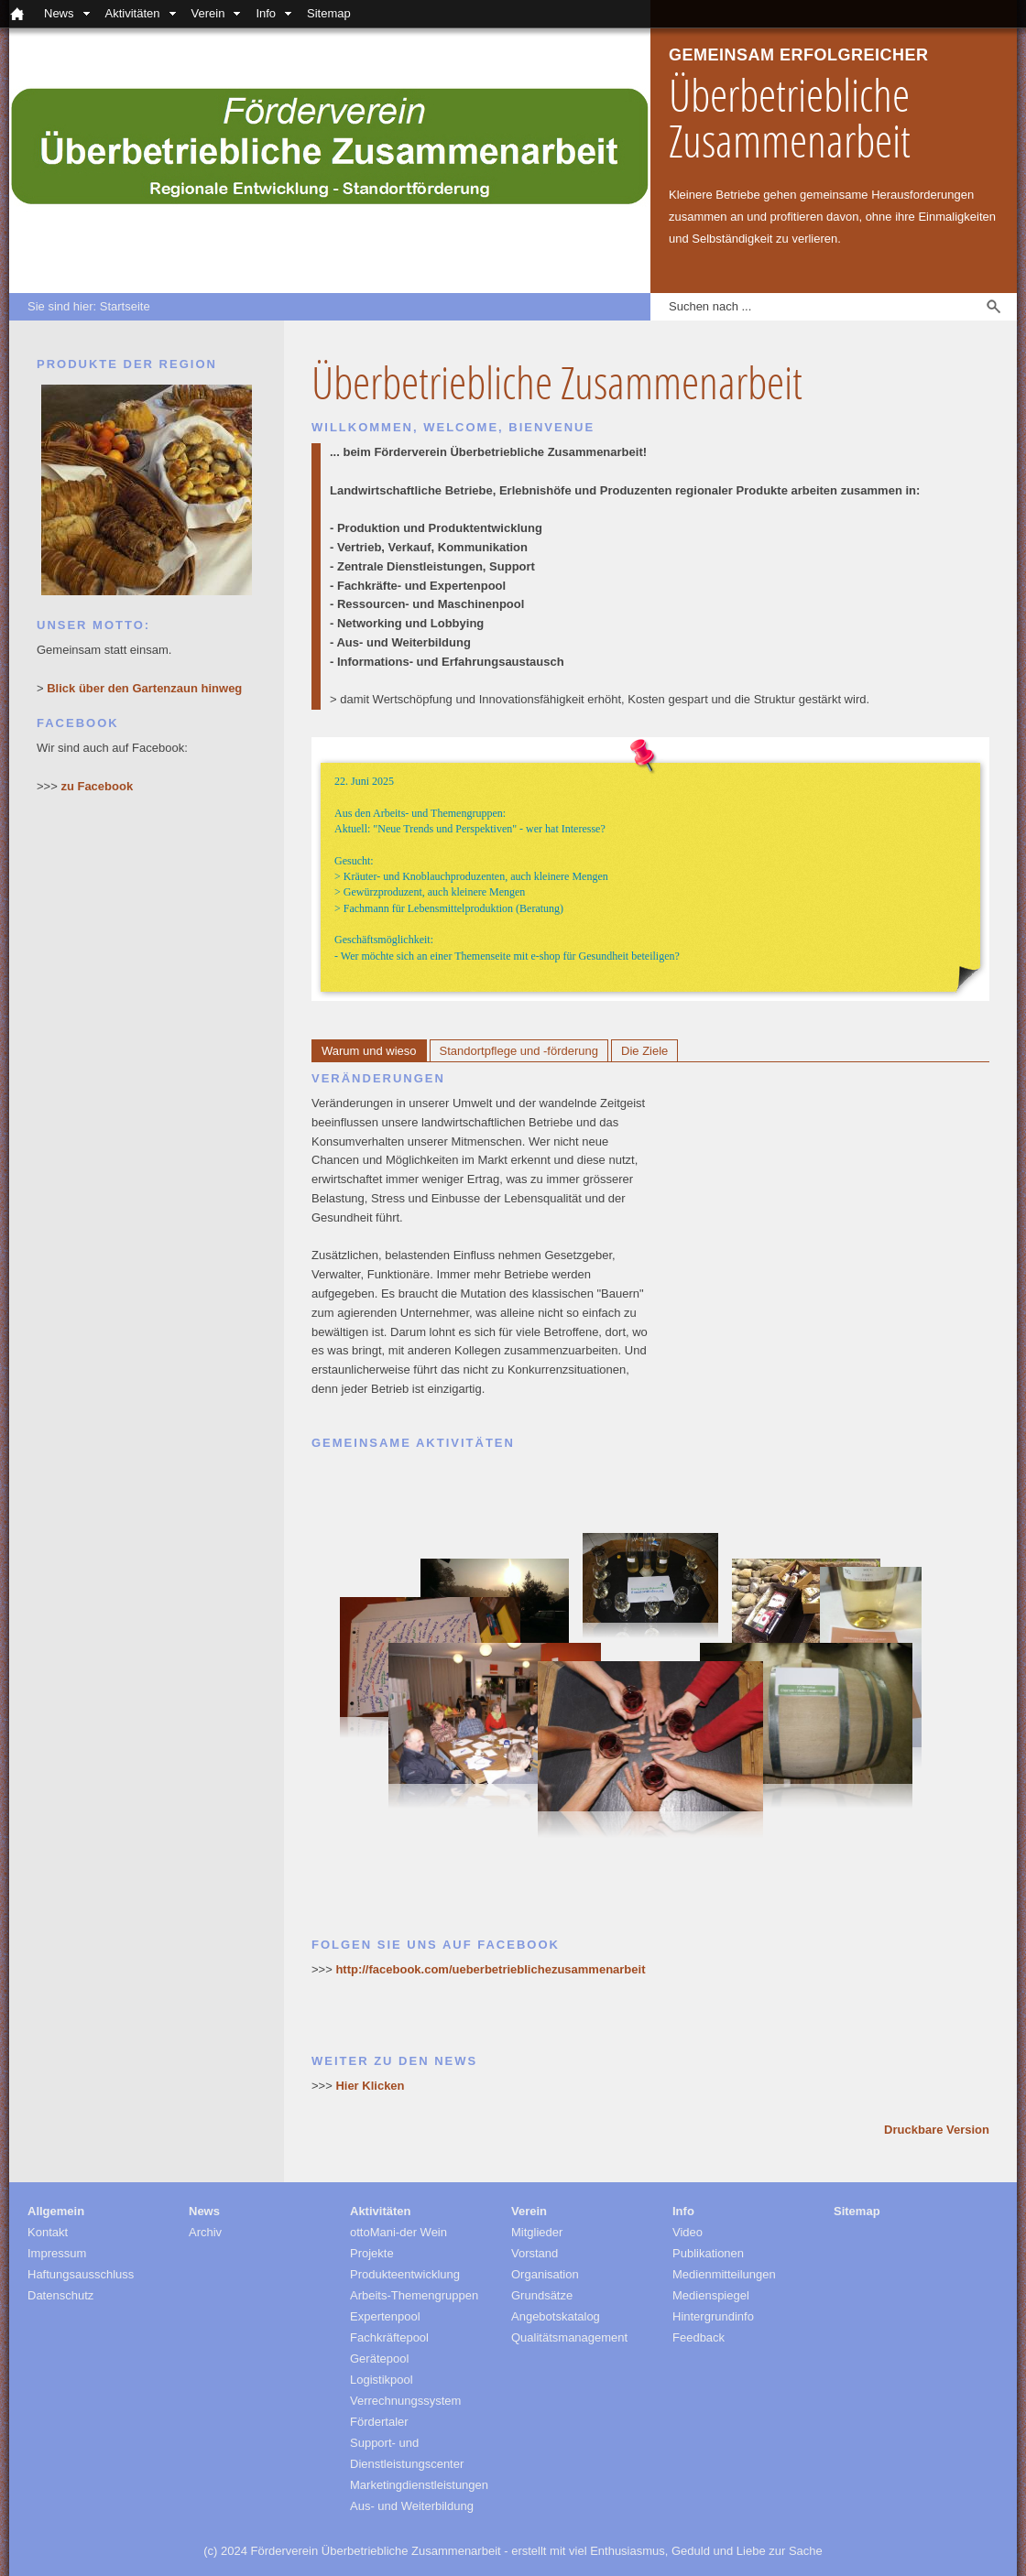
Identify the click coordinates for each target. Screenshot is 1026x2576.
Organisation (545, 2274)
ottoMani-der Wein (398, 2232)
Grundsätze (542, 2295)
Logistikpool (381, 2379)
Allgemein (55, 2211)
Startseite (125, 306)
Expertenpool (385, 2316)
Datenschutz (60, 2295)
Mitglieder (536, 2232)
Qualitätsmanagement (569, 2337)
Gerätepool (379, 2358)
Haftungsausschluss (80, 2274)
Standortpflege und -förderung (519, 1051)
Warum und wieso (369, 1051)
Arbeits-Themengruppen (414, 2295)
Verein (208, 13)
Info (266, 13)
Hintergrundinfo (713, 2316)
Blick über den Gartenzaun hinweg (144, 688)
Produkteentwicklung (405, 2274)
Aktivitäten (132, 13)
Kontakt (47, 2232)
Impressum (56, 2253)
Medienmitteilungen (724, 2274)
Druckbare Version (936, 2129)
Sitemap (329, 13)
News (59, 13)
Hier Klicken (369, 2085)
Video (687, 2232)
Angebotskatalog (555, 2316)
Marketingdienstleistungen (419, 2485)
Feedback (698, 2337)
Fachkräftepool (389, 2337)
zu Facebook (96, 786)
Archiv (205, 2232)
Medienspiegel (710, 2295)
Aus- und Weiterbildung (412, 2506)
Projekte (372, 2253)
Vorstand (534, 2253)
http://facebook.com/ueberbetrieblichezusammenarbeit (490, 1969)
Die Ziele (644, 1051)
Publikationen (708, 2253)
